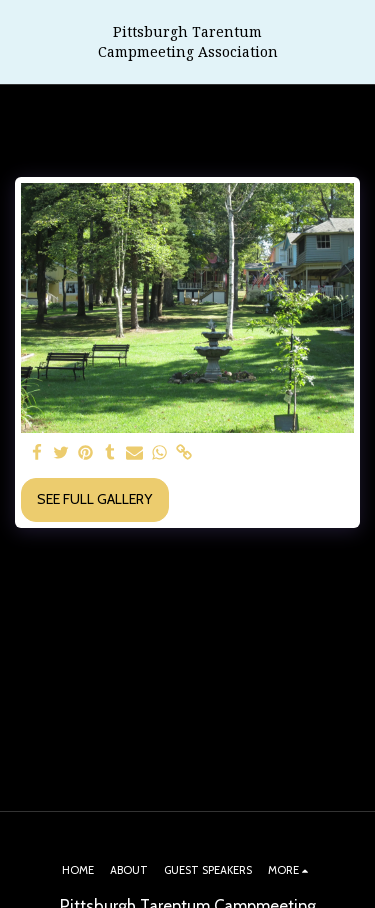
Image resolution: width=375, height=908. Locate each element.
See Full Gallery (94, 499)
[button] (22, 42)
